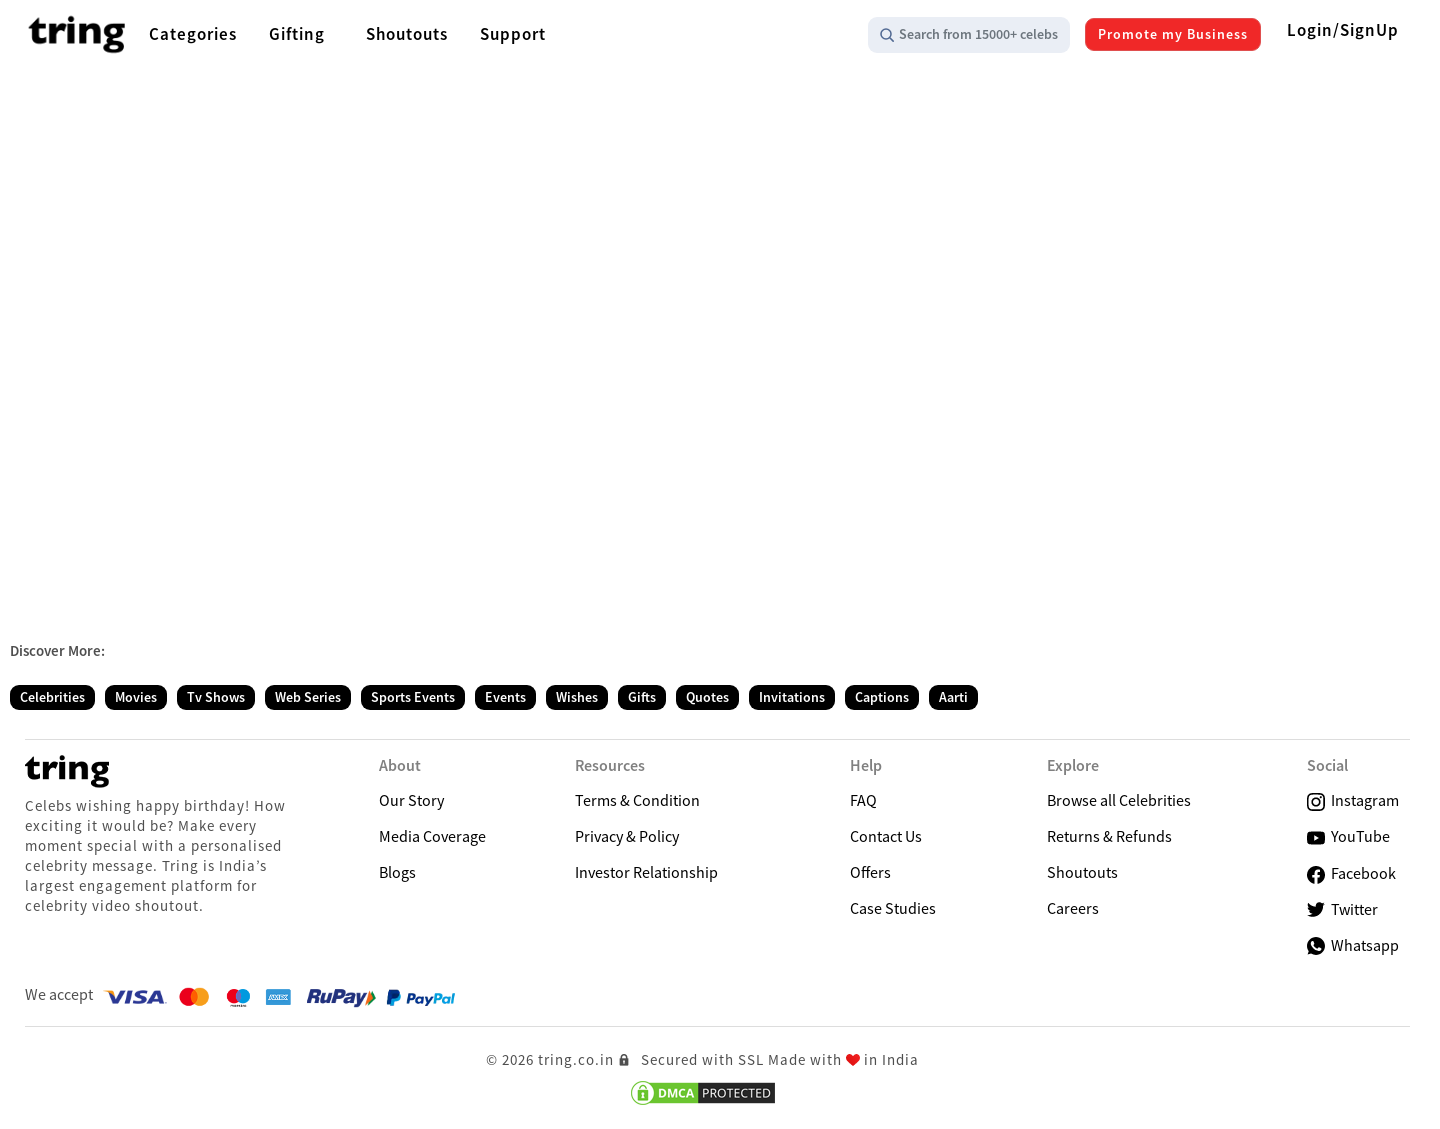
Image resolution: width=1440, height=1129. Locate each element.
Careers (1073, 908)
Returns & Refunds (1109, 836)
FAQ (863, 800)
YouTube (1348, 836)
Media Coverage (432, 836)
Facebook (1351, 873)
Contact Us (886, 836)
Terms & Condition (637, 800)
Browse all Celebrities (1119, 800)
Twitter (1342, 909)
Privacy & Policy (627, 836)
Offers (870, 872)
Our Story (411, 800)
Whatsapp (1353, 945)
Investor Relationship (646, 872)
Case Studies (893, 908)
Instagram (1353, 800)
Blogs (397, 872)
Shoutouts (1082, 872)
